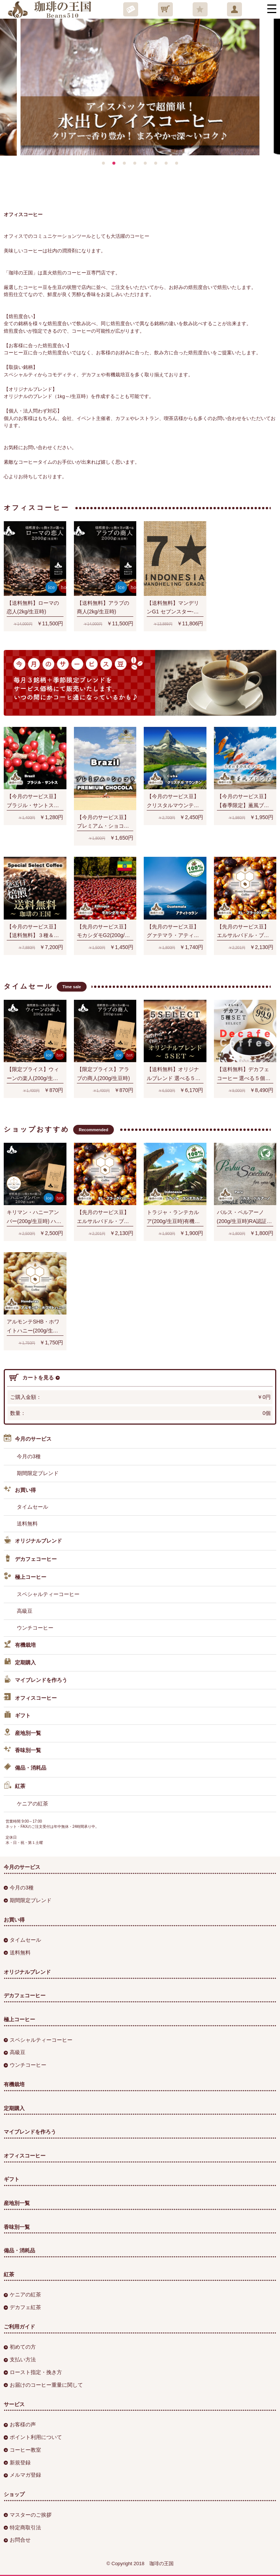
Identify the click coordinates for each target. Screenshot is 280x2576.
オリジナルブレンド (33, 1541)
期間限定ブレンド (38, 1473)
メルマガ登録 (22, 2475)
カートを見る (34, 1378)
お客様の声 (20, 2424)
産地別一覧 (22, 1733)
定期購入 (20, 1662)
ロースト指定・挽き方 (33, 2372)
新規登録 (17, 2462)
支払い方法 (20, 2359)
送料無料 (27, 1524)
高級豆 (24, 1611)
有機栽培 (20, 1645)
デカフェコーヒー (30, 1559)
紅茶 (14, 1786)
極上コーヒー (25, 1577)
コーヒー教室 (22, 2450)
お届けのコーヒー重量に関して (43, 2385)
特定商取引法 (22, 2527)
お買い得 (20, 1490)
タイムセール (32, 1507)
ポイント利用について (33, 2437)
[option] (138, 82)
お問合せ (17, 2540)
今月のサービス (28, 1439)
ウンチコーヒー (35, 1628)
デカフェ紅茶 (22, 2307)
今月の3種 (29, 1456)
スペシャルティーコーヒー (48, 1594)
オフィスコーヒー (30, 1698)
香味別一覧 (22, 1750)
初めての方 (20, 2347)
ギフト (17, 1716)
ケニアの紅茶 (32, 1804)
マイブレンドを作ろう (35, 1680)
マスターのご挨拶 (28, 2515)
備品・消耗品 (25, 1768)
